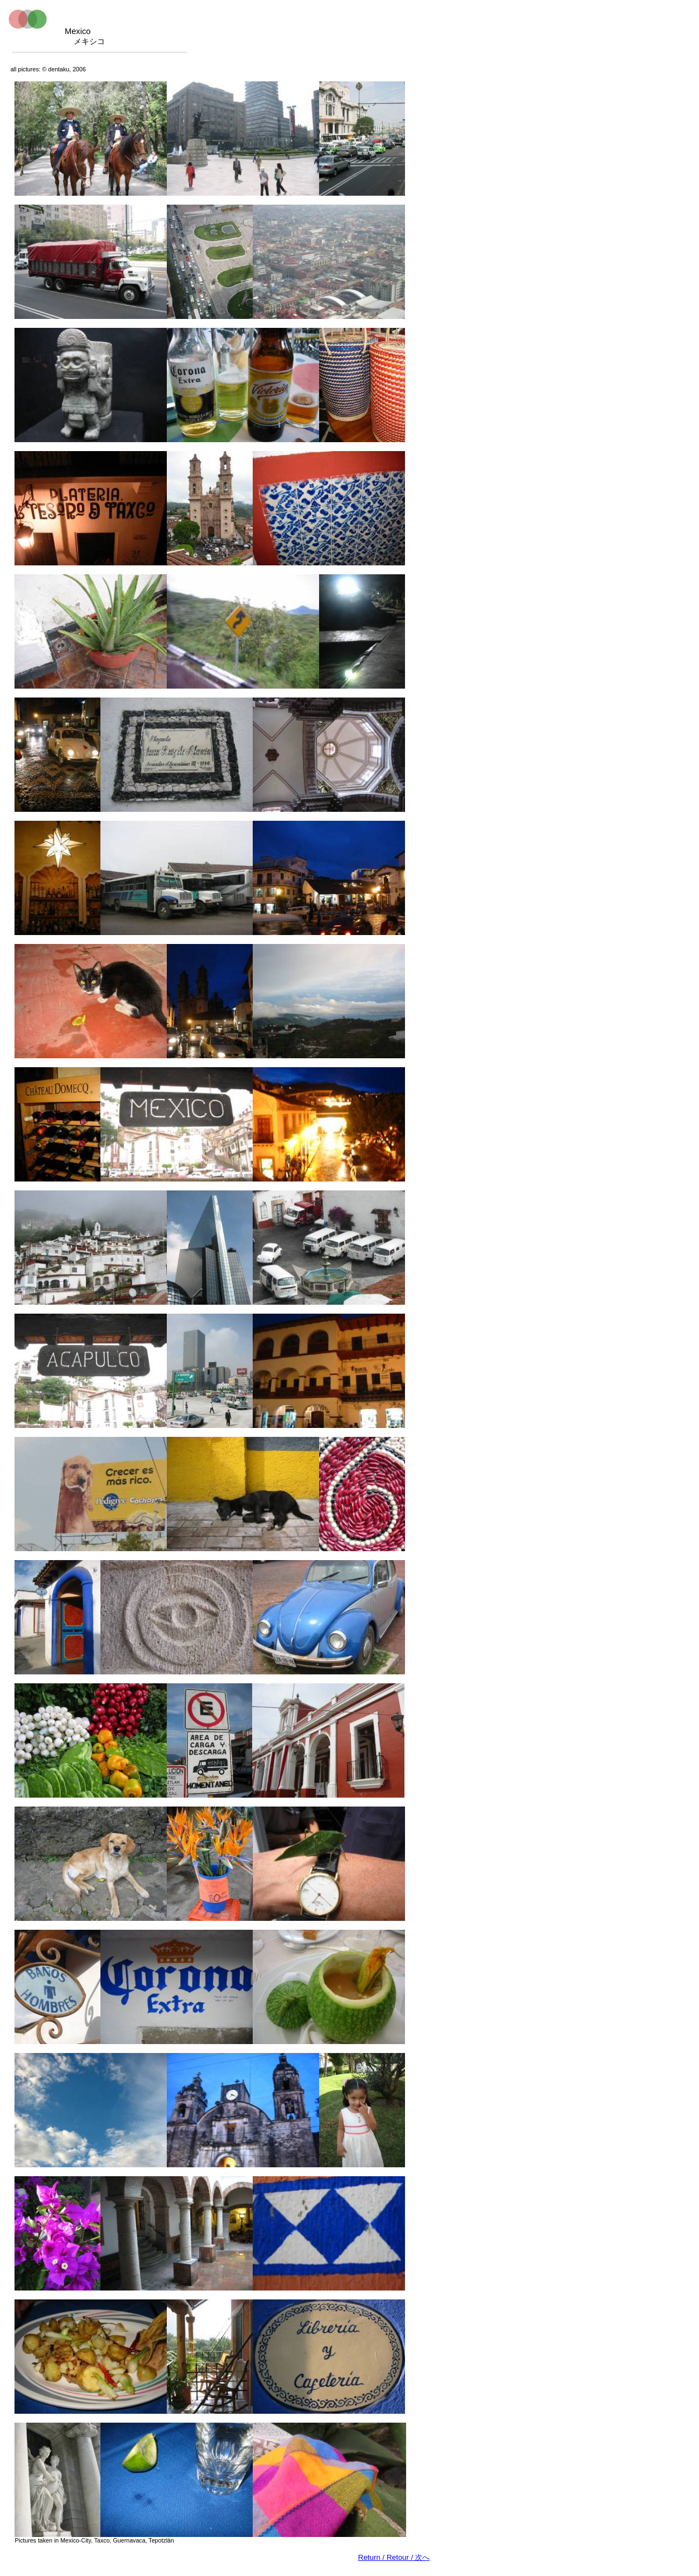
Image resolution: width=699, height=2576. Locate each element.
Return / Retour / (394, 2557)
